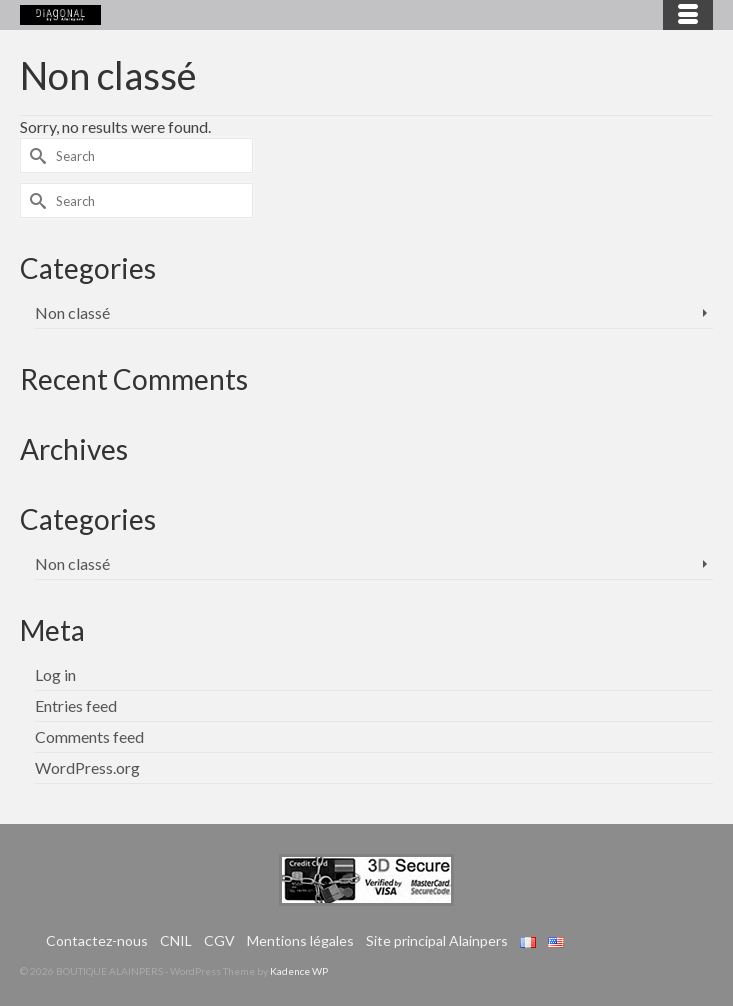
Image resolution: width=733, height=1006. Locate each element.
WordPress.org (87, 767)
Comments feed (89, 736)
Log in (55, 674)
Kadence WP (299, 971)
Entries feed (76, 705)
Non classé (72, 312)
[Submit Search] (35, 155)
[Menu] (688, 15)
